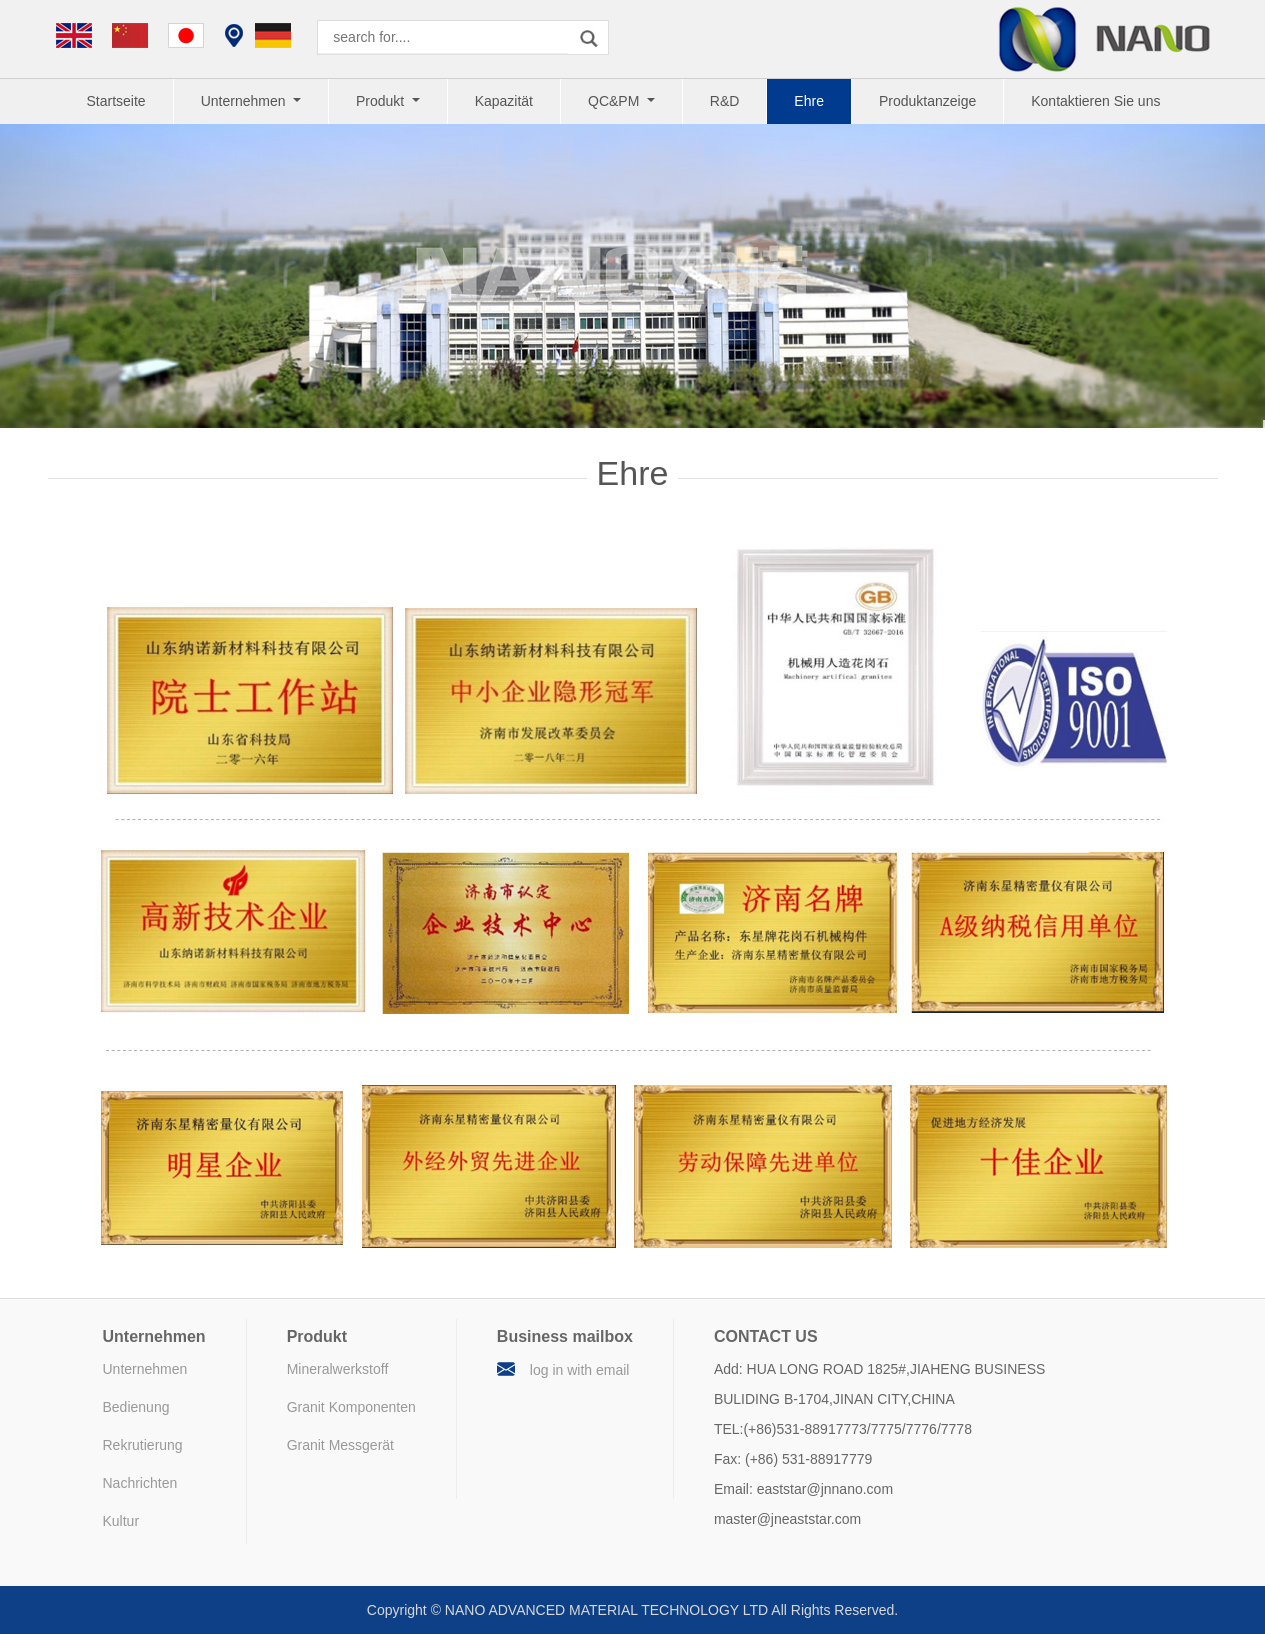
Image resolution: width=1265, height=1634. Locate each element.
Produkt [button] (382, 101)
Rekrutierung (143, 1445)
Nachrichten (140, 1483)
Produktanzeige (927, 101)
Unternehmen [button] (245, 101)
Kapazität (504, 101)
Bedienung (136, 1407)
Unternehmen (145, 1369)
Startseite (116, 101)
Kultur (121, 1521)
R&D (725, 101)
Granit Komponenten (351, 1407)
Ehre (809, 101)
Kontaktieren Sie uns (1095, 101)
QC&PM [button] (615, 101)
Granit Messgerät (340, 1445)
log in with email (580, 1370)
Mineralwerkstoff (338, 1369)
